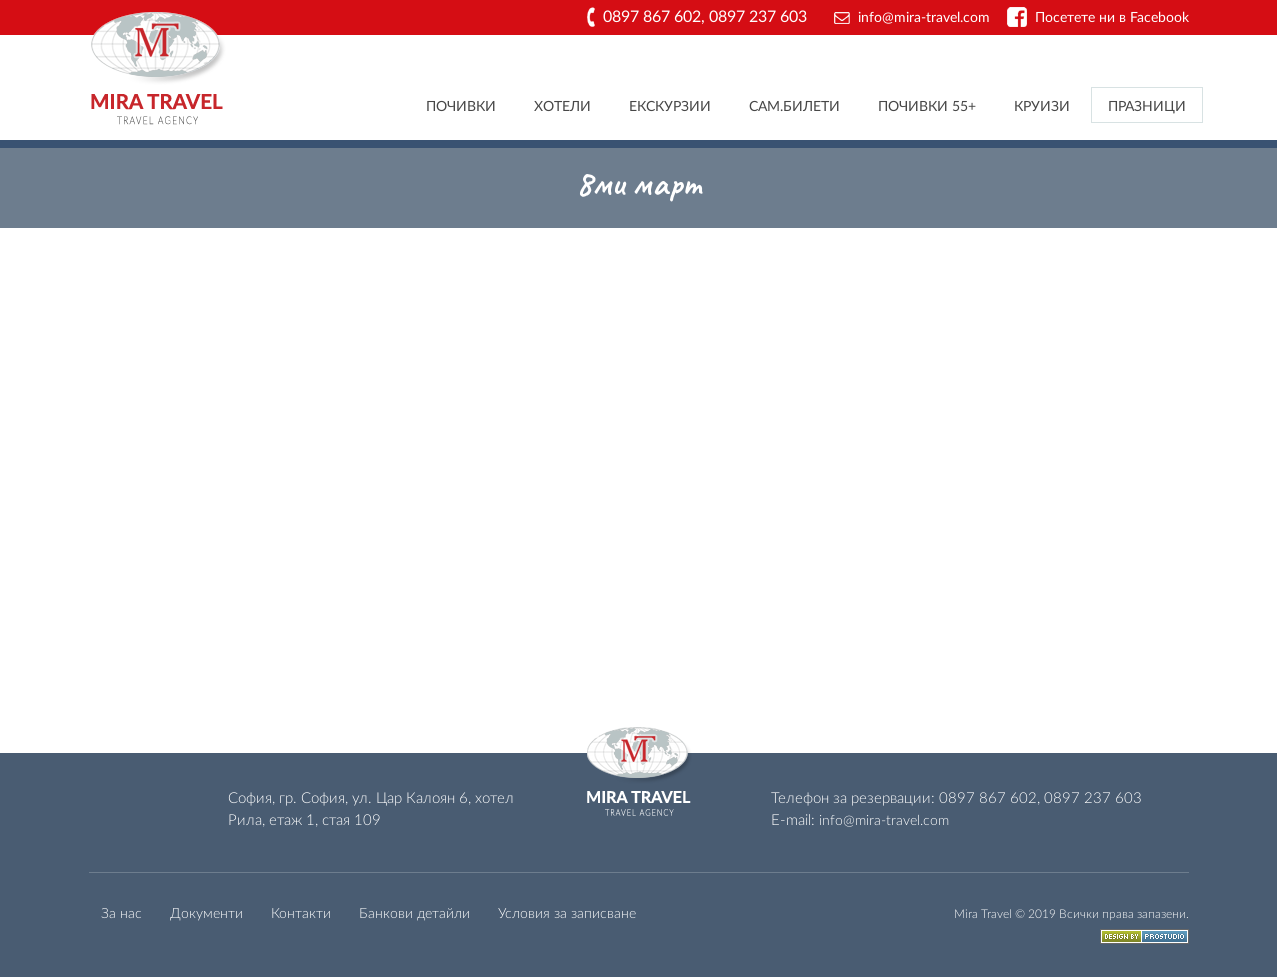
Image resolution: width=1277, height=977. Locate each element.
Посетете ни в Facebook (1112, 18)
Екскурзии (670, 107)
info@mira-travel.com (924, 18)
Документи (206, 914)
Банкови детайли (414, 914)
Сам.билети (794, 107)
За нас (121, 914)
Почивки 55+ (927, 107)
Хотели (562, 107)
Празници (1147, 107)
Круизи (1042, 107)
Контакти (301, 914)
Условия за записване (567, 914)
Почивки (461, 107)
